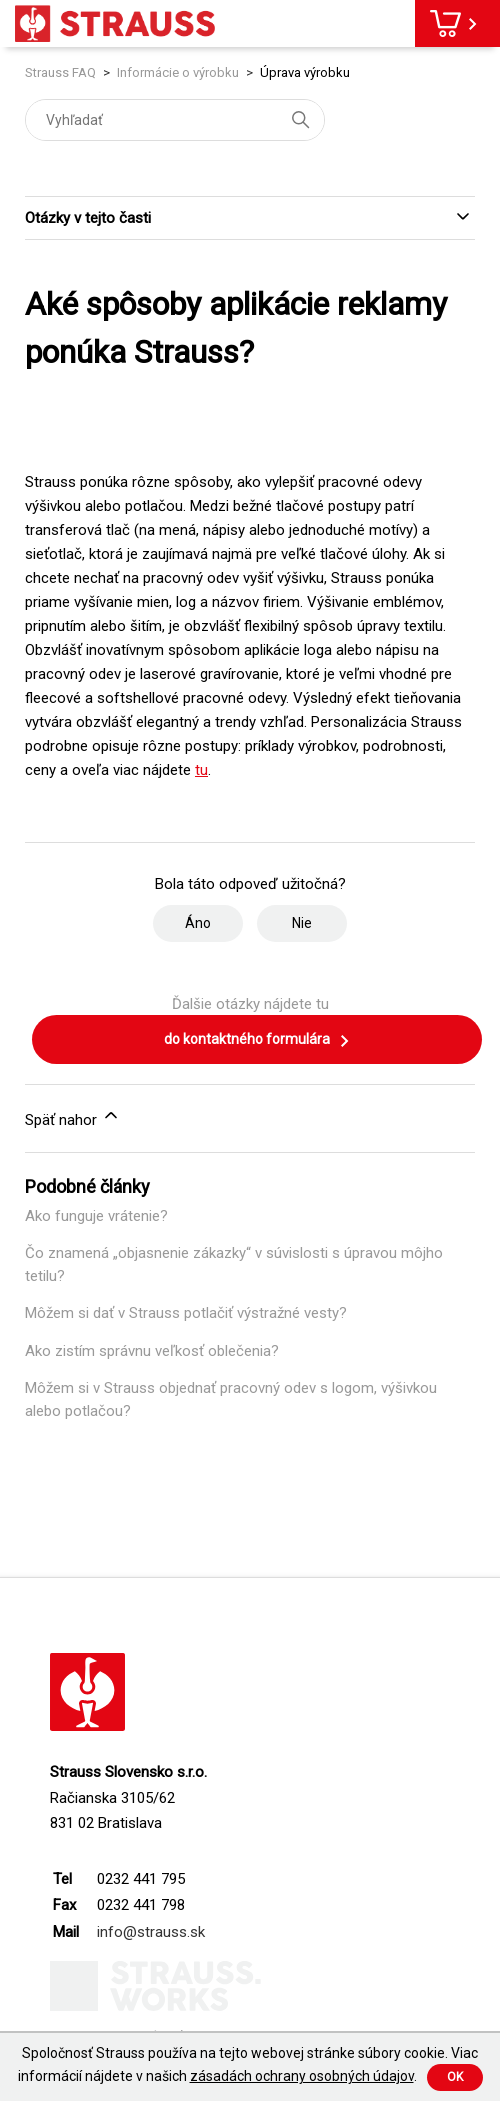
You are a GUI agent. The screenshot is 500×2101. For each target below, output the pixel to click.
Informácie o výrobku (178, 72)
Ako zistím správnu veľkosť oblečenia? (152, 1351)
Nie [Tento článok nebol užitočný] (302, 923)
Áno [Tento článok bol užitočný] (198, 923)
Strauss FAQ (62, 72)
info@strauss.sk (151, 1932)
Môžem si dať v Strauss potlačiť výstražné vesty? (186, 1313)
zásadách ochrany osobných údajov (302, 2076)
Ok (455, 2077)
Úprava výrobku (305, 72)
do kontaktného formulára (257, 1041)
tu (201, 770)
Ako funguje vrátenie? (96, 1216)
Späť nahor (73, 1117)
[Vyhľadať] (175, 120)
